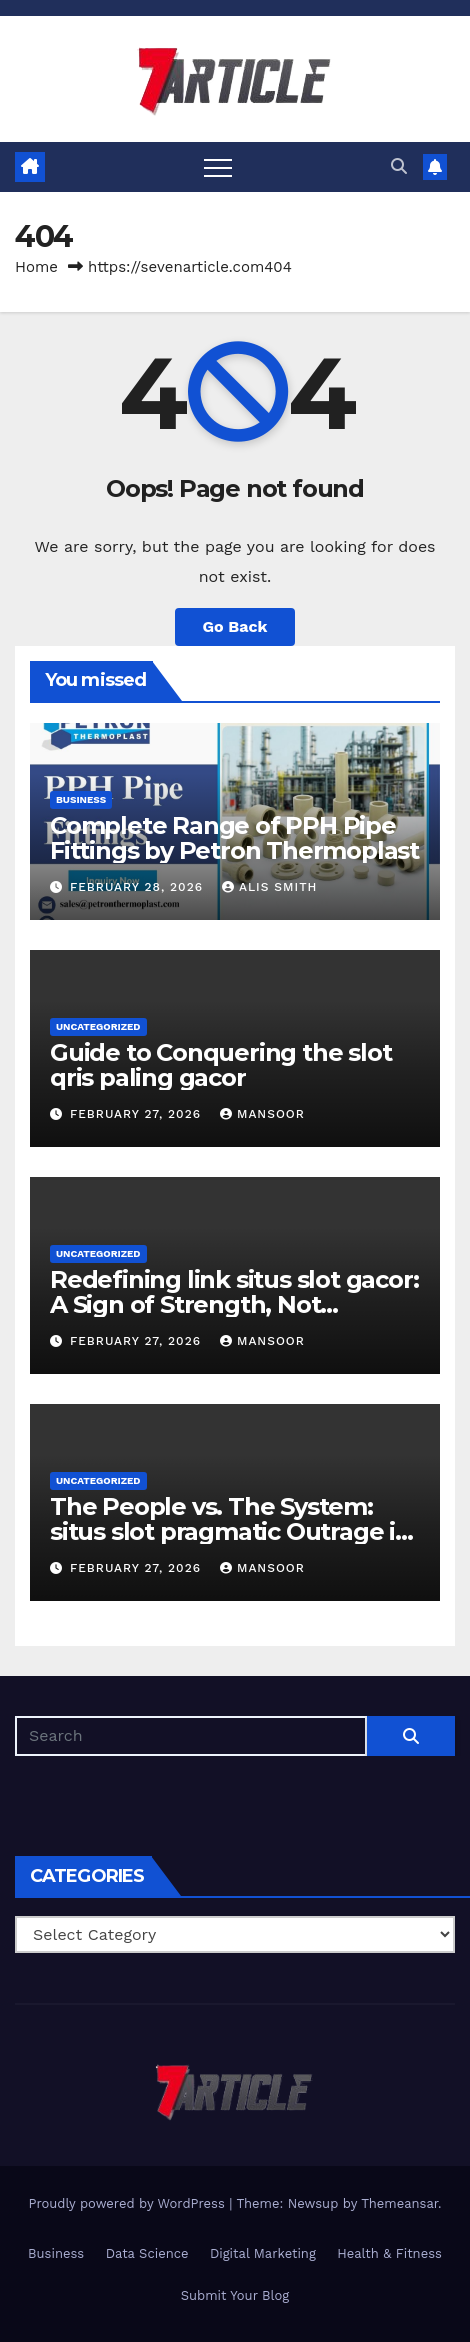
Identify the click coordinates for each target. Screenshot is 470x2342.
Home (36, 267)
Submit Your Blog (235, 2295)
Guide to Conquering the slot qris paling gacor (220, 1065)
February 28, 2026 (139, 887)
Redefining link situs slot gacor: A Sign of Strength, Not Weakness (234, 1304)
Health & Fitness (389, 2253)
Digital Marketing (263, 2253)
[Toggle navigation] (218, 167)
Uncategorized (98, 1026)
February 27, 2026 (138, 1114)
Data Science (147, 2253)
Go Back (235, 626)
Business (81, 799)
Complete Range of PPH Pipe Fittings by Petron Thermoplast (234, 838)
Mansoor (262, 1114)
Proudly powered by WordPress (128, 2203)
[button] (399, 166)
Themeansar (399, 2203)
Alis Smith (269, 887)
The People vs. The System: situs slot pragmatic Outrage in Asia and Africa (230, 1531)
